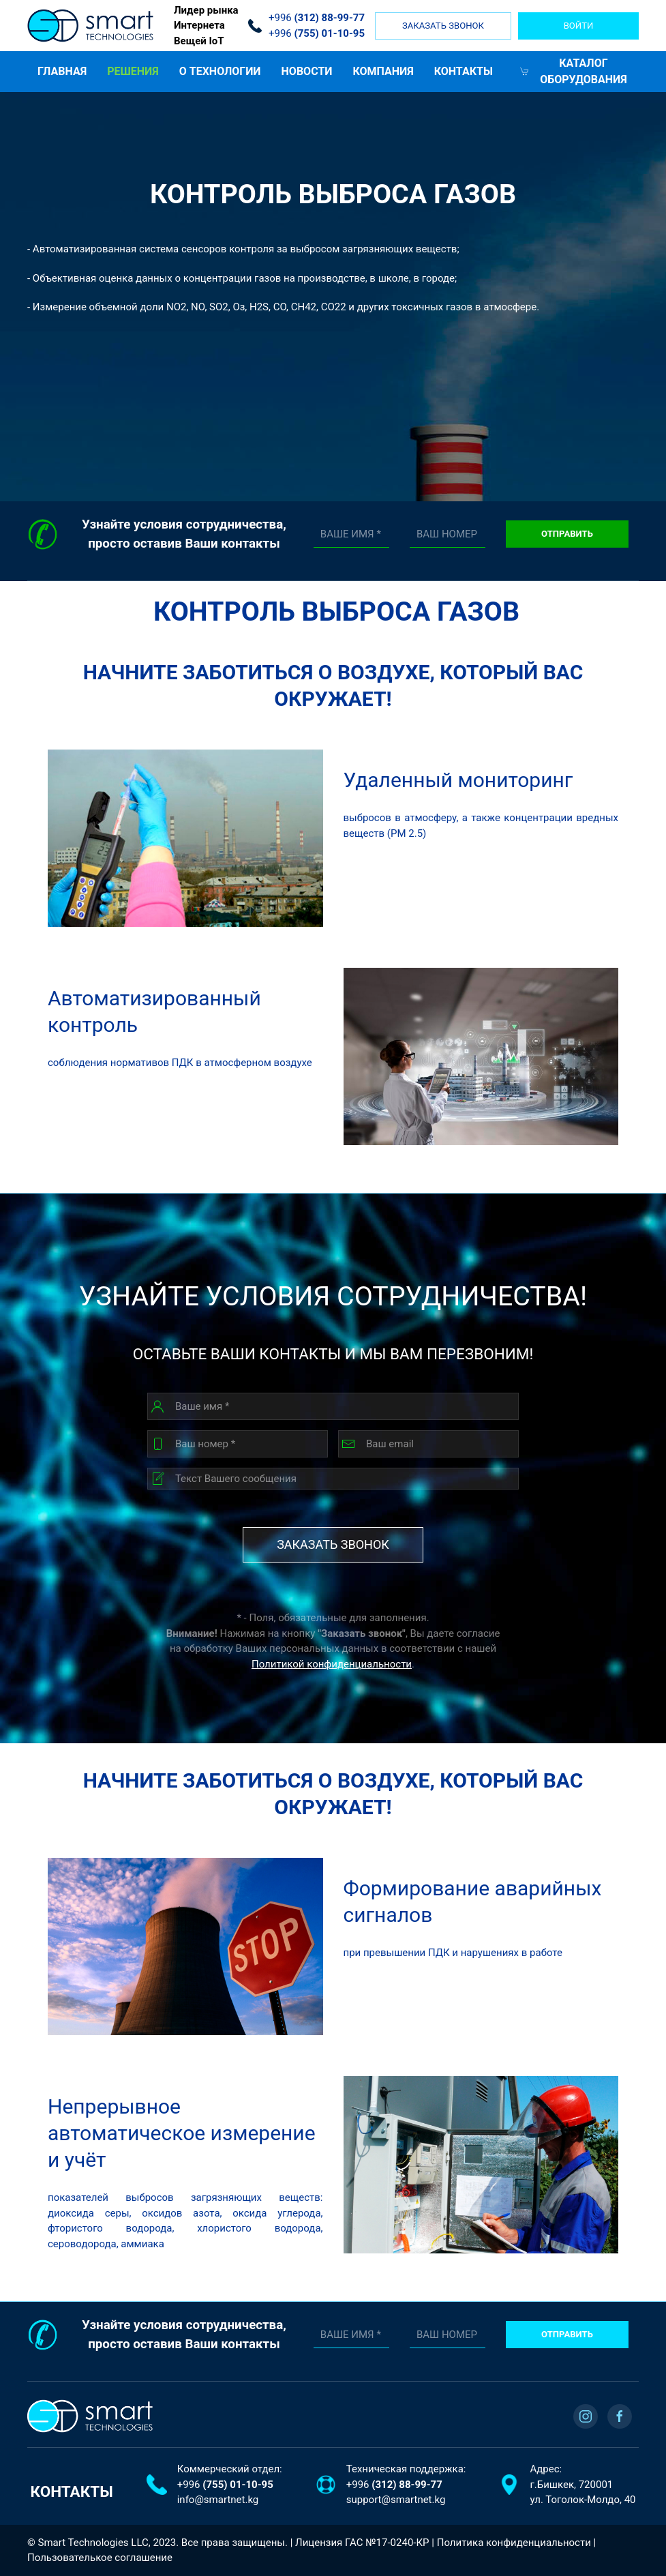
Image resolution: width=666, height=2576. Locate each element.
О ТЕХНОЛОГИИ (220, 71)
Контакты (463, 71)
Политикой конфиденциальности (332, 1664)
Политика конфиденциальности (514, 2542)
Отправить (567, 534)
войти (579, 25)
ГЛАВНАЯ (62, 71)
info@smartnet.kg (218, 2499)
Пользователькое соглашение (99, 2557)
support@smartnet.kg (396, 2499)
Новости (307, 71)
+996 (225, 2484)
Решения (133, 71)
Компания (382, 71)
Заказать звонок (443, 25)
